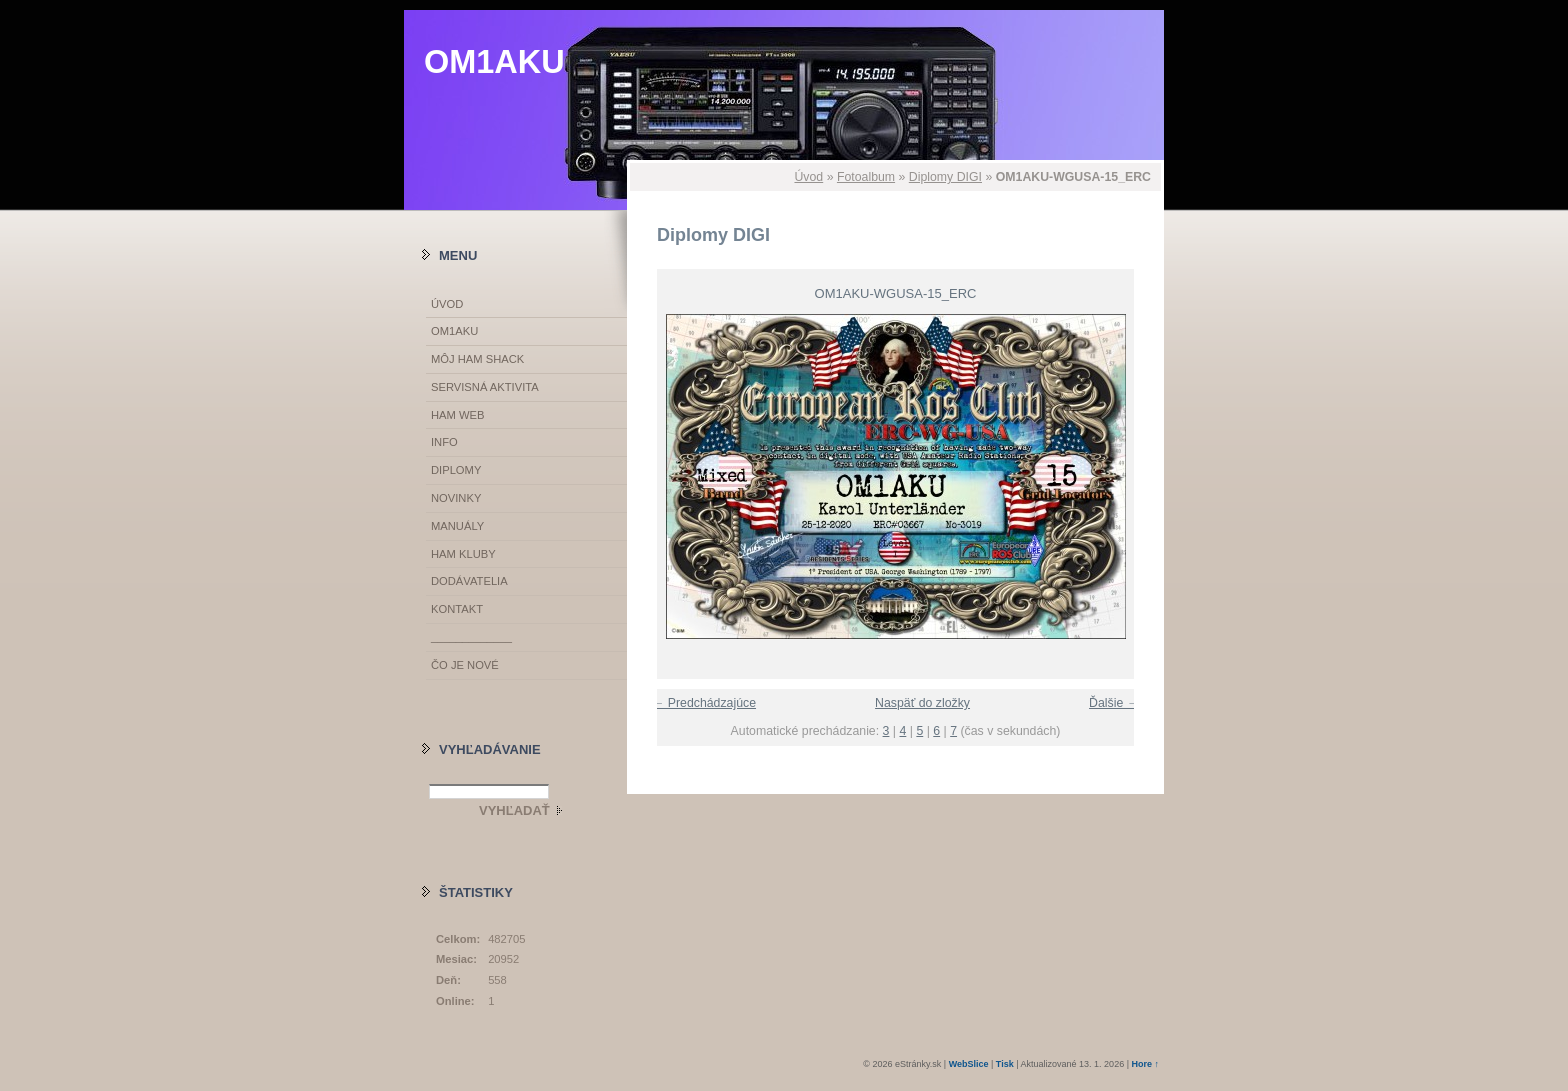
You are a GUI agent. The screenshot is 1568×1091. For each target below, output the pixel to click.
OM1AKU (494, 62)
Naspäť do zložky (922, 703)
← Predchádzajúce (704, 703)
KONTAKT (457, 609)
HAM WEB (457, 415)
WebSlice (969, 1064)
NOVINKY (456, 498)
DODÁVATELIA (469, 581)
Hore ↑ (1145, 1064)
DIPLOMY (456, 470)
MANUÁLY (457, 526)
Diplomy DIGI (945, 177)
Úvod (808, 177)
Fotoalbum (866, 177)
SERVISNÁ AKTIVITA (485, 387)
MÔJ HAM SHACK (477, 359)
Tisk (1005, 1064)
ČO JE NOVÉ (465, 665)
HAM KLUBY (463, 554)
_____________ (471, 637)
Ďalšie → (1114, 703)
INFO (444, 442)
